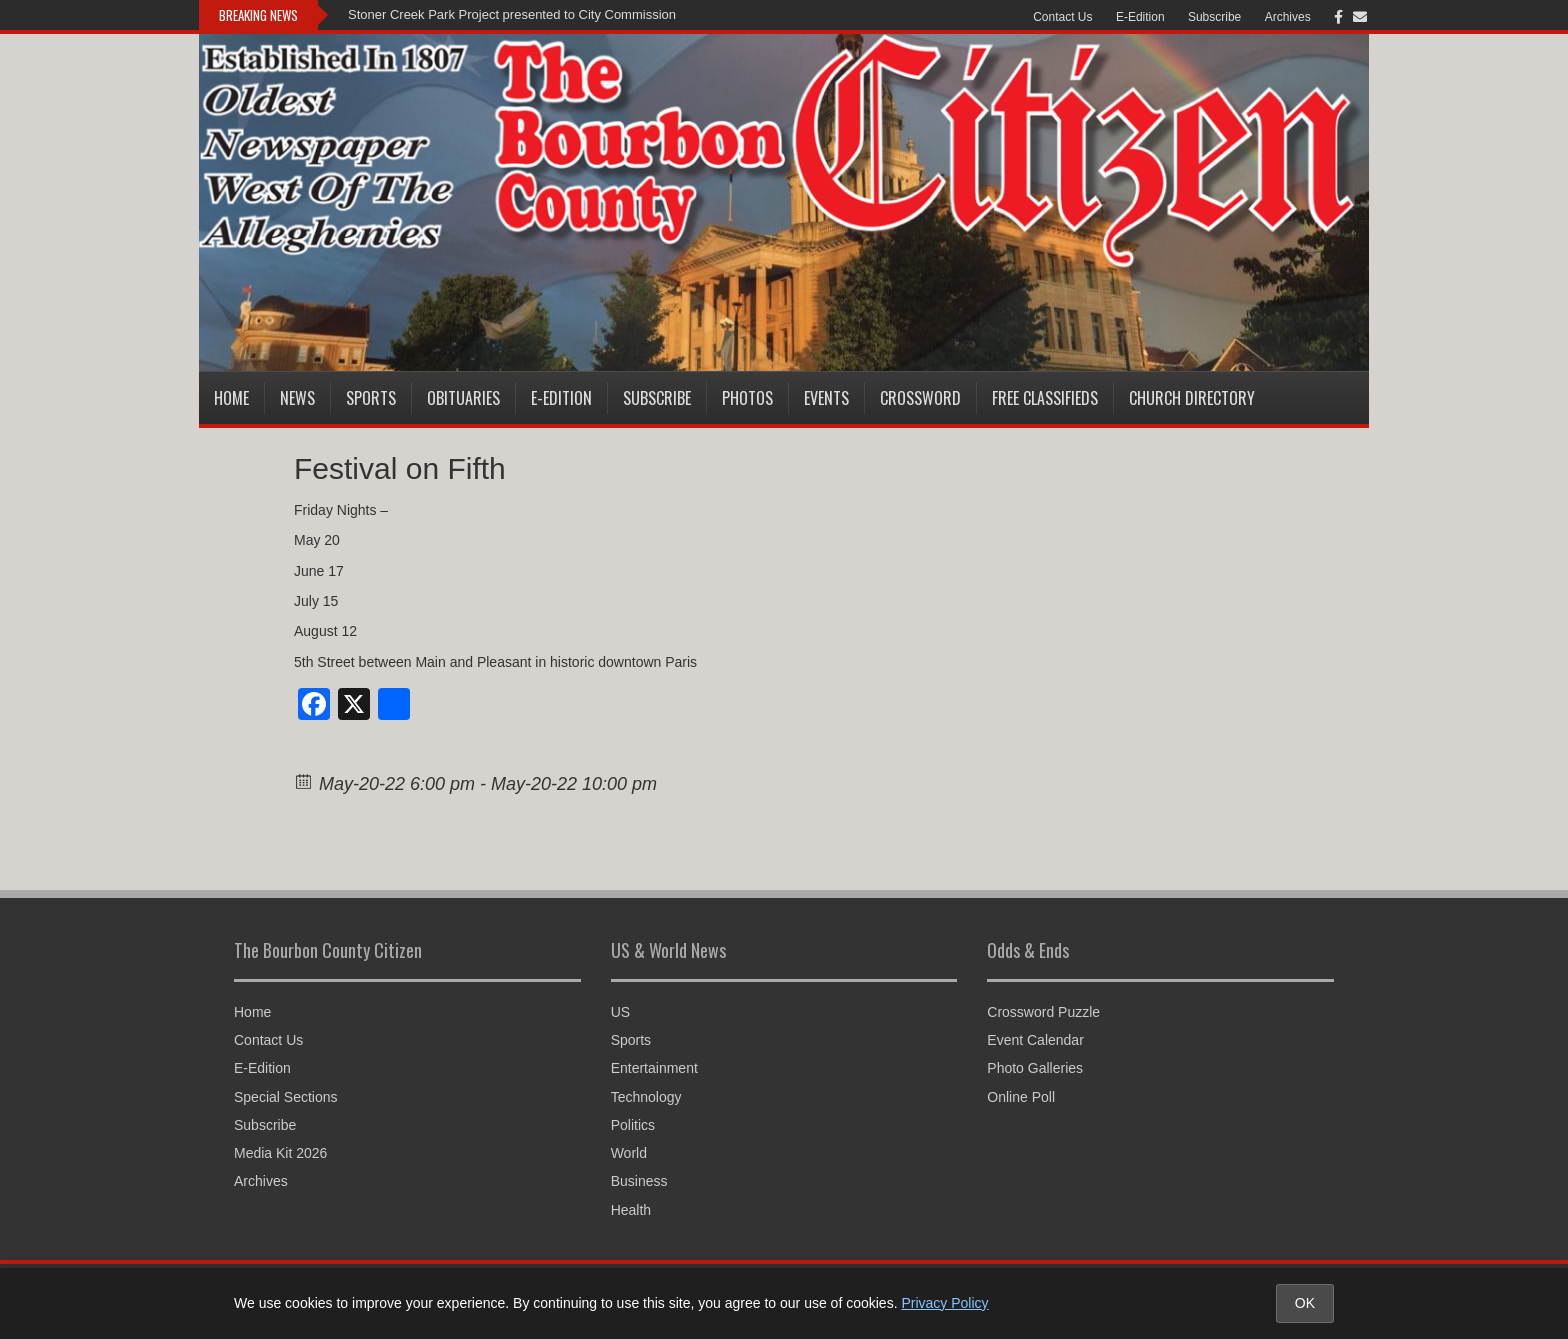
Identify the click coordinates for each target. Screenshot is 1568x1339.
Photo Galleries (1035, 1068)
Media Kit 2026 (280, 1153)
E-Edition (1140, 17)
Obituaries (463, 398)
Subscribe (1214, 17)
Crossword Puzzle (1043, 1012)
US (620, 1012)
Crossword (920, 398)
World (629, 1153)
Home (231, 398)
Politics (633, 1125)
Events (826, 398)
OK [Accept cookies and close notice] (1305, 1303)
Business (639, 1181)
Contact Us (1062, 17)
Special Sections (286, 1097)
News (297, 398)
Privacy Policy (944, 1303)
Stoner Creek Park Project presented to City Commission (512, 14)
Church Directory (1192, 398)
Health (631, 1210)
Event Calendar (1035, 1040)
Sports (371, 398)
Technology (646, 1097)
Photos (747, 398)
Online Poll (1021, 1097)
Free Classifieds (1045, 398)
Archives (1288, 17)
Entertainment (654, 1068)
